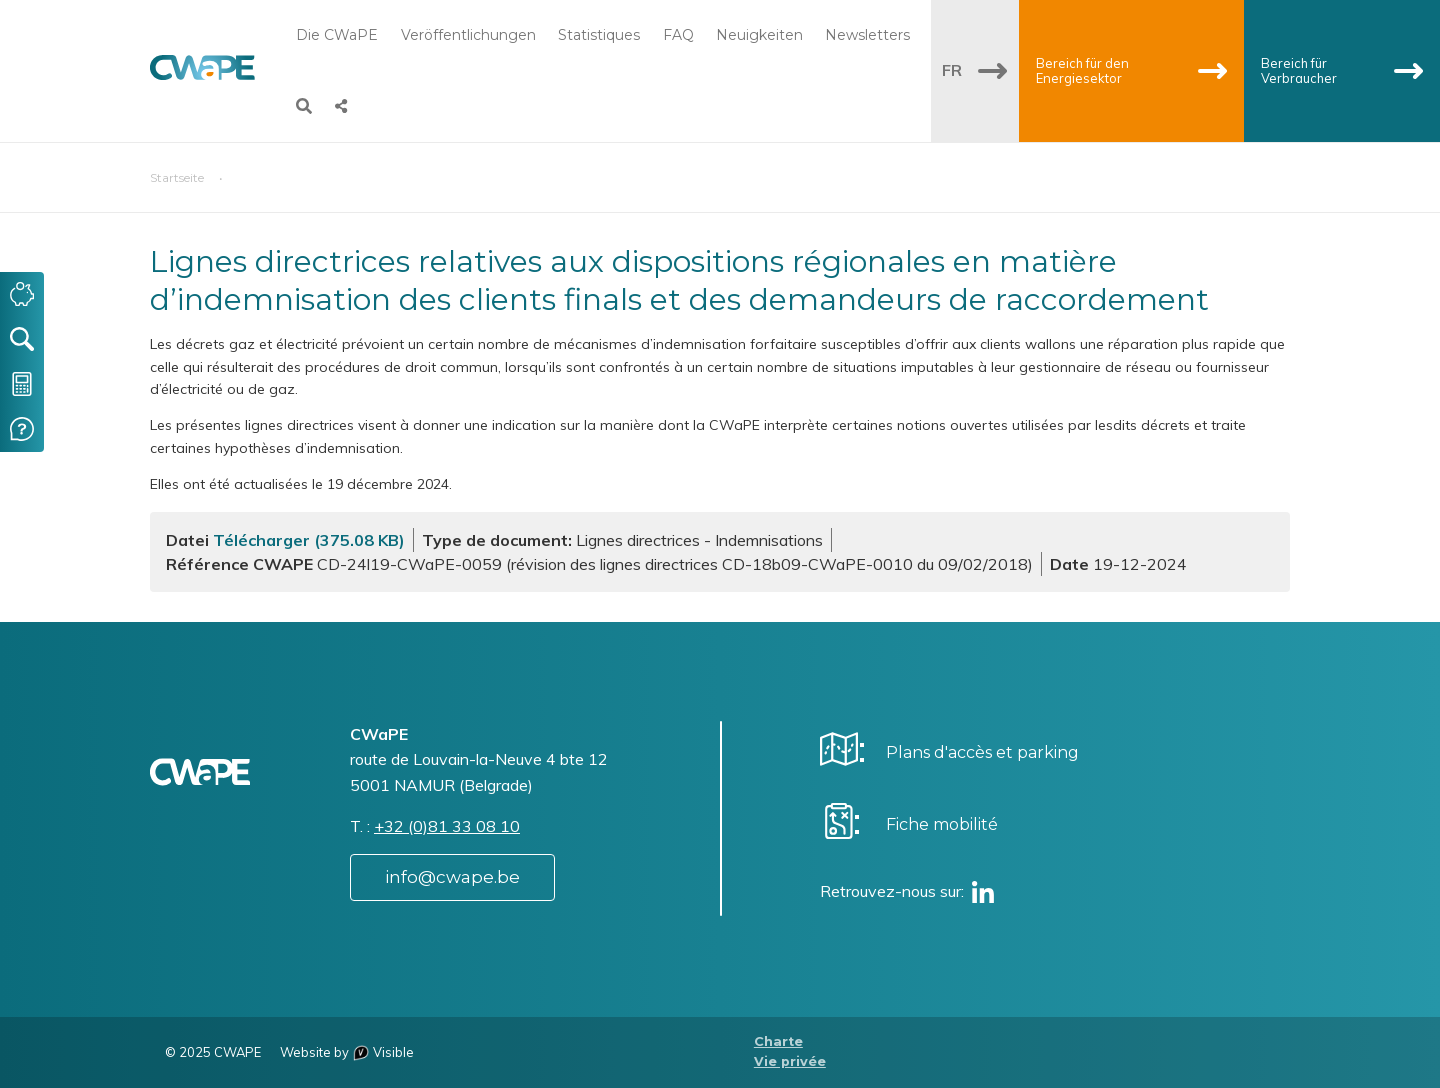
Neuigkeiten (759, 35)
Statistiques (599, 35)
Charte (778, 1041)
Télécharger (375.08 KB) (309, 540)
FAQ (678, 35)
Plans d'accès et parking (982, 752)
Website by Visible (347, 1052)
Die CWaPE (337, 35)
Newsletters (867, 35)
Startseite (177, 177)
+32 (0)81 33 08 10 (447, 826)
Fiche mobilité (942, 824)
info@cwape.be (452, 877)
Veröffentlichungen (468, 35)
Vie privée (790, 1061)
